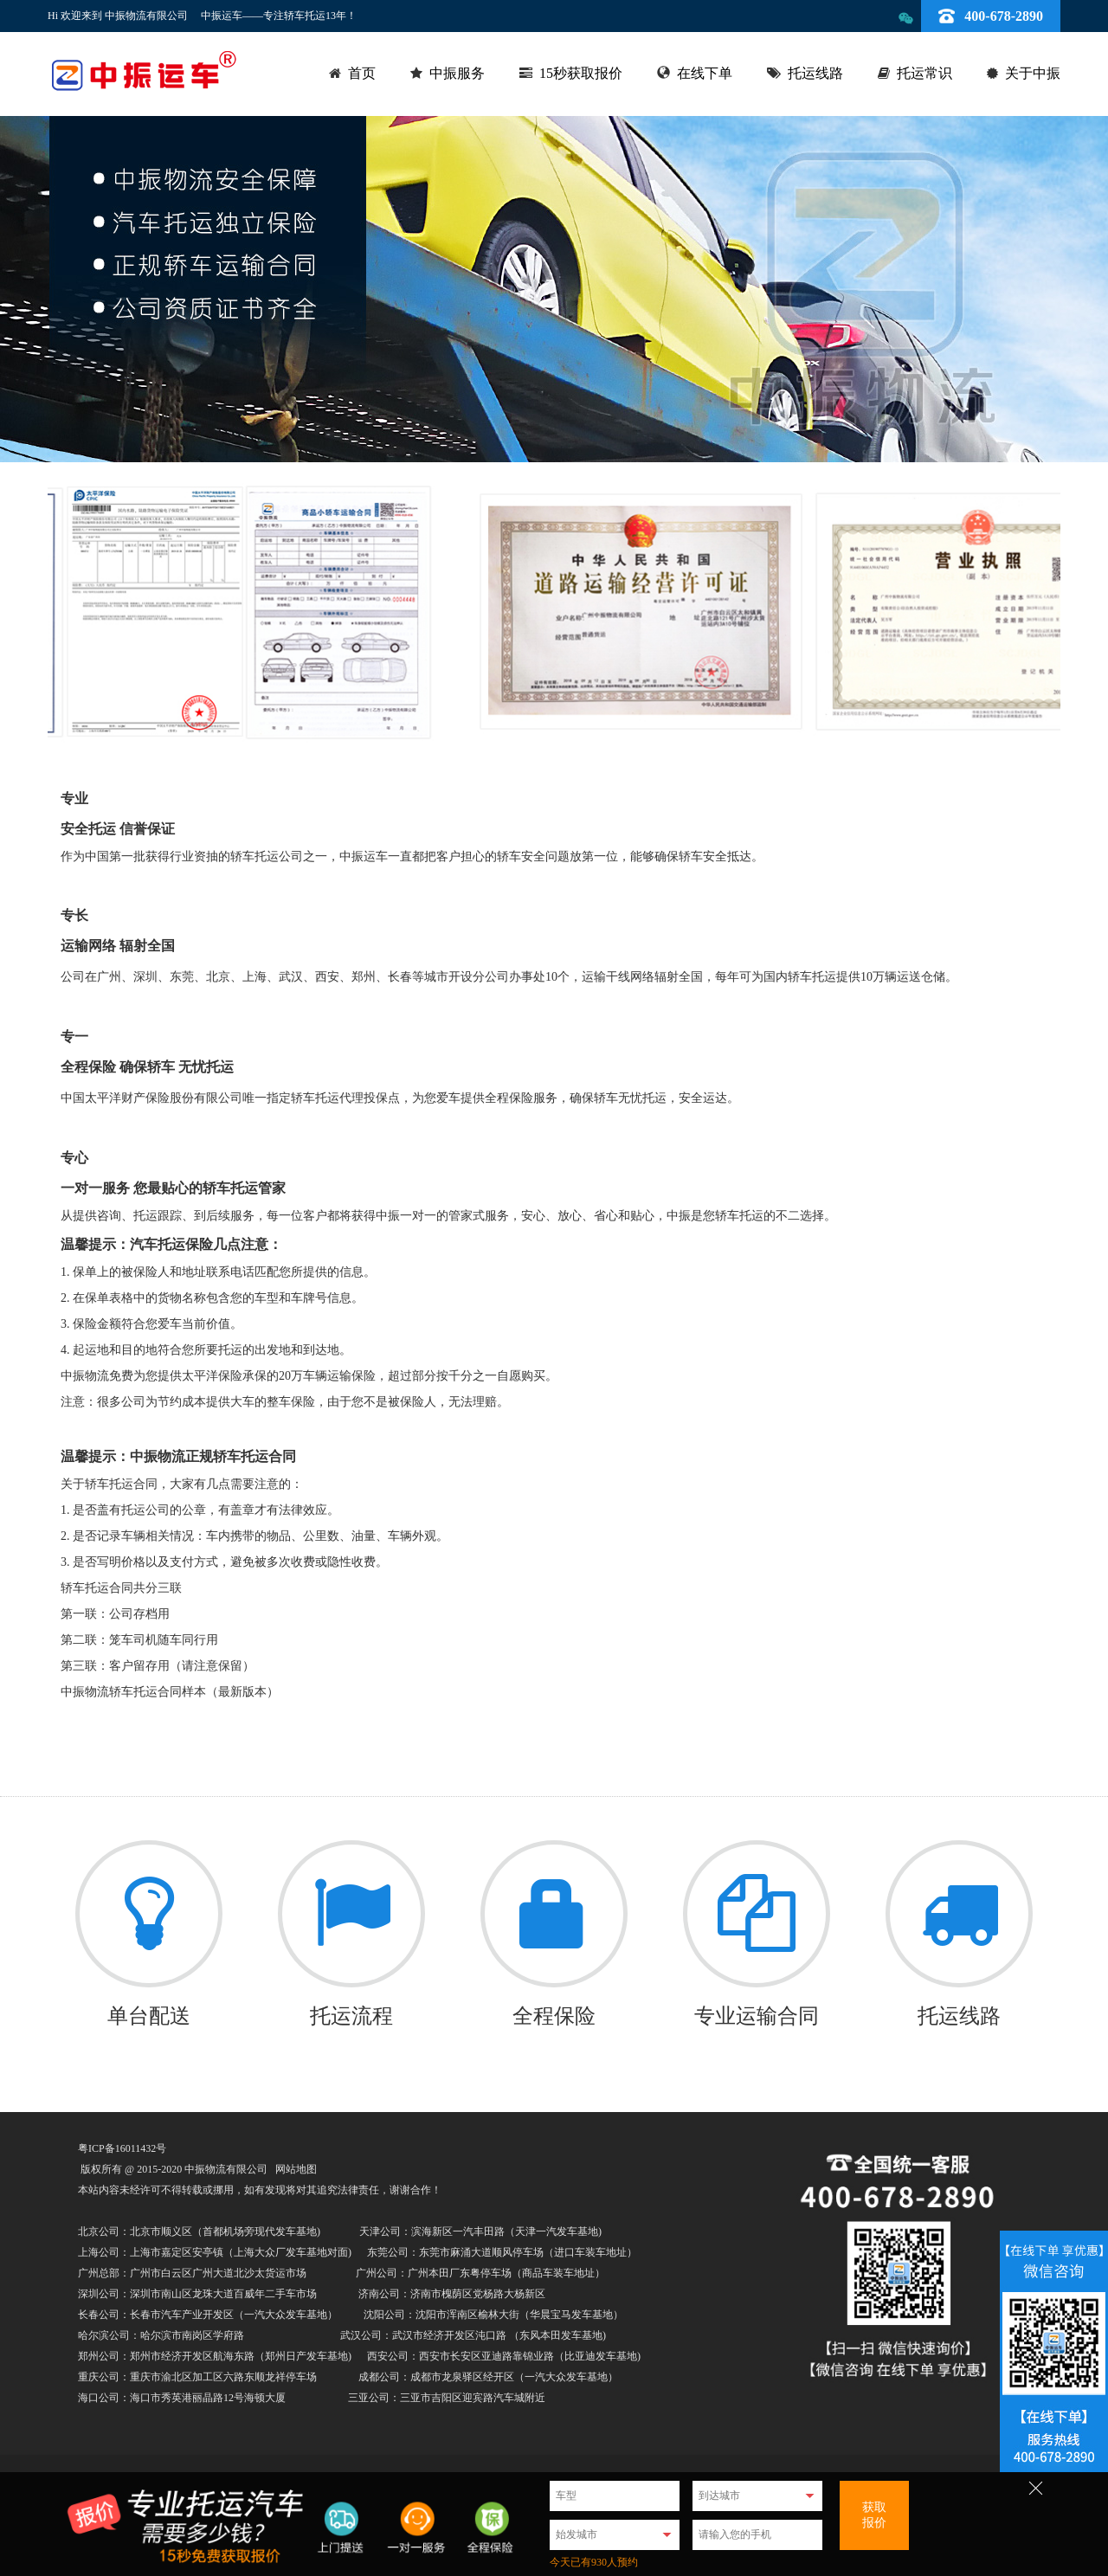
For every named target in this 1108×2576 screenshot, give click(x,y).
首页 (362, 73)
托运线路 (815, 73)
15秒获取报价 (580, 73)
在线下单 (704, 73)
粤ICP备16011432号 (122, 2148)
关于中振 (1032, 73)
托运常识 (924, 73)
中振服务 (457, 73)
